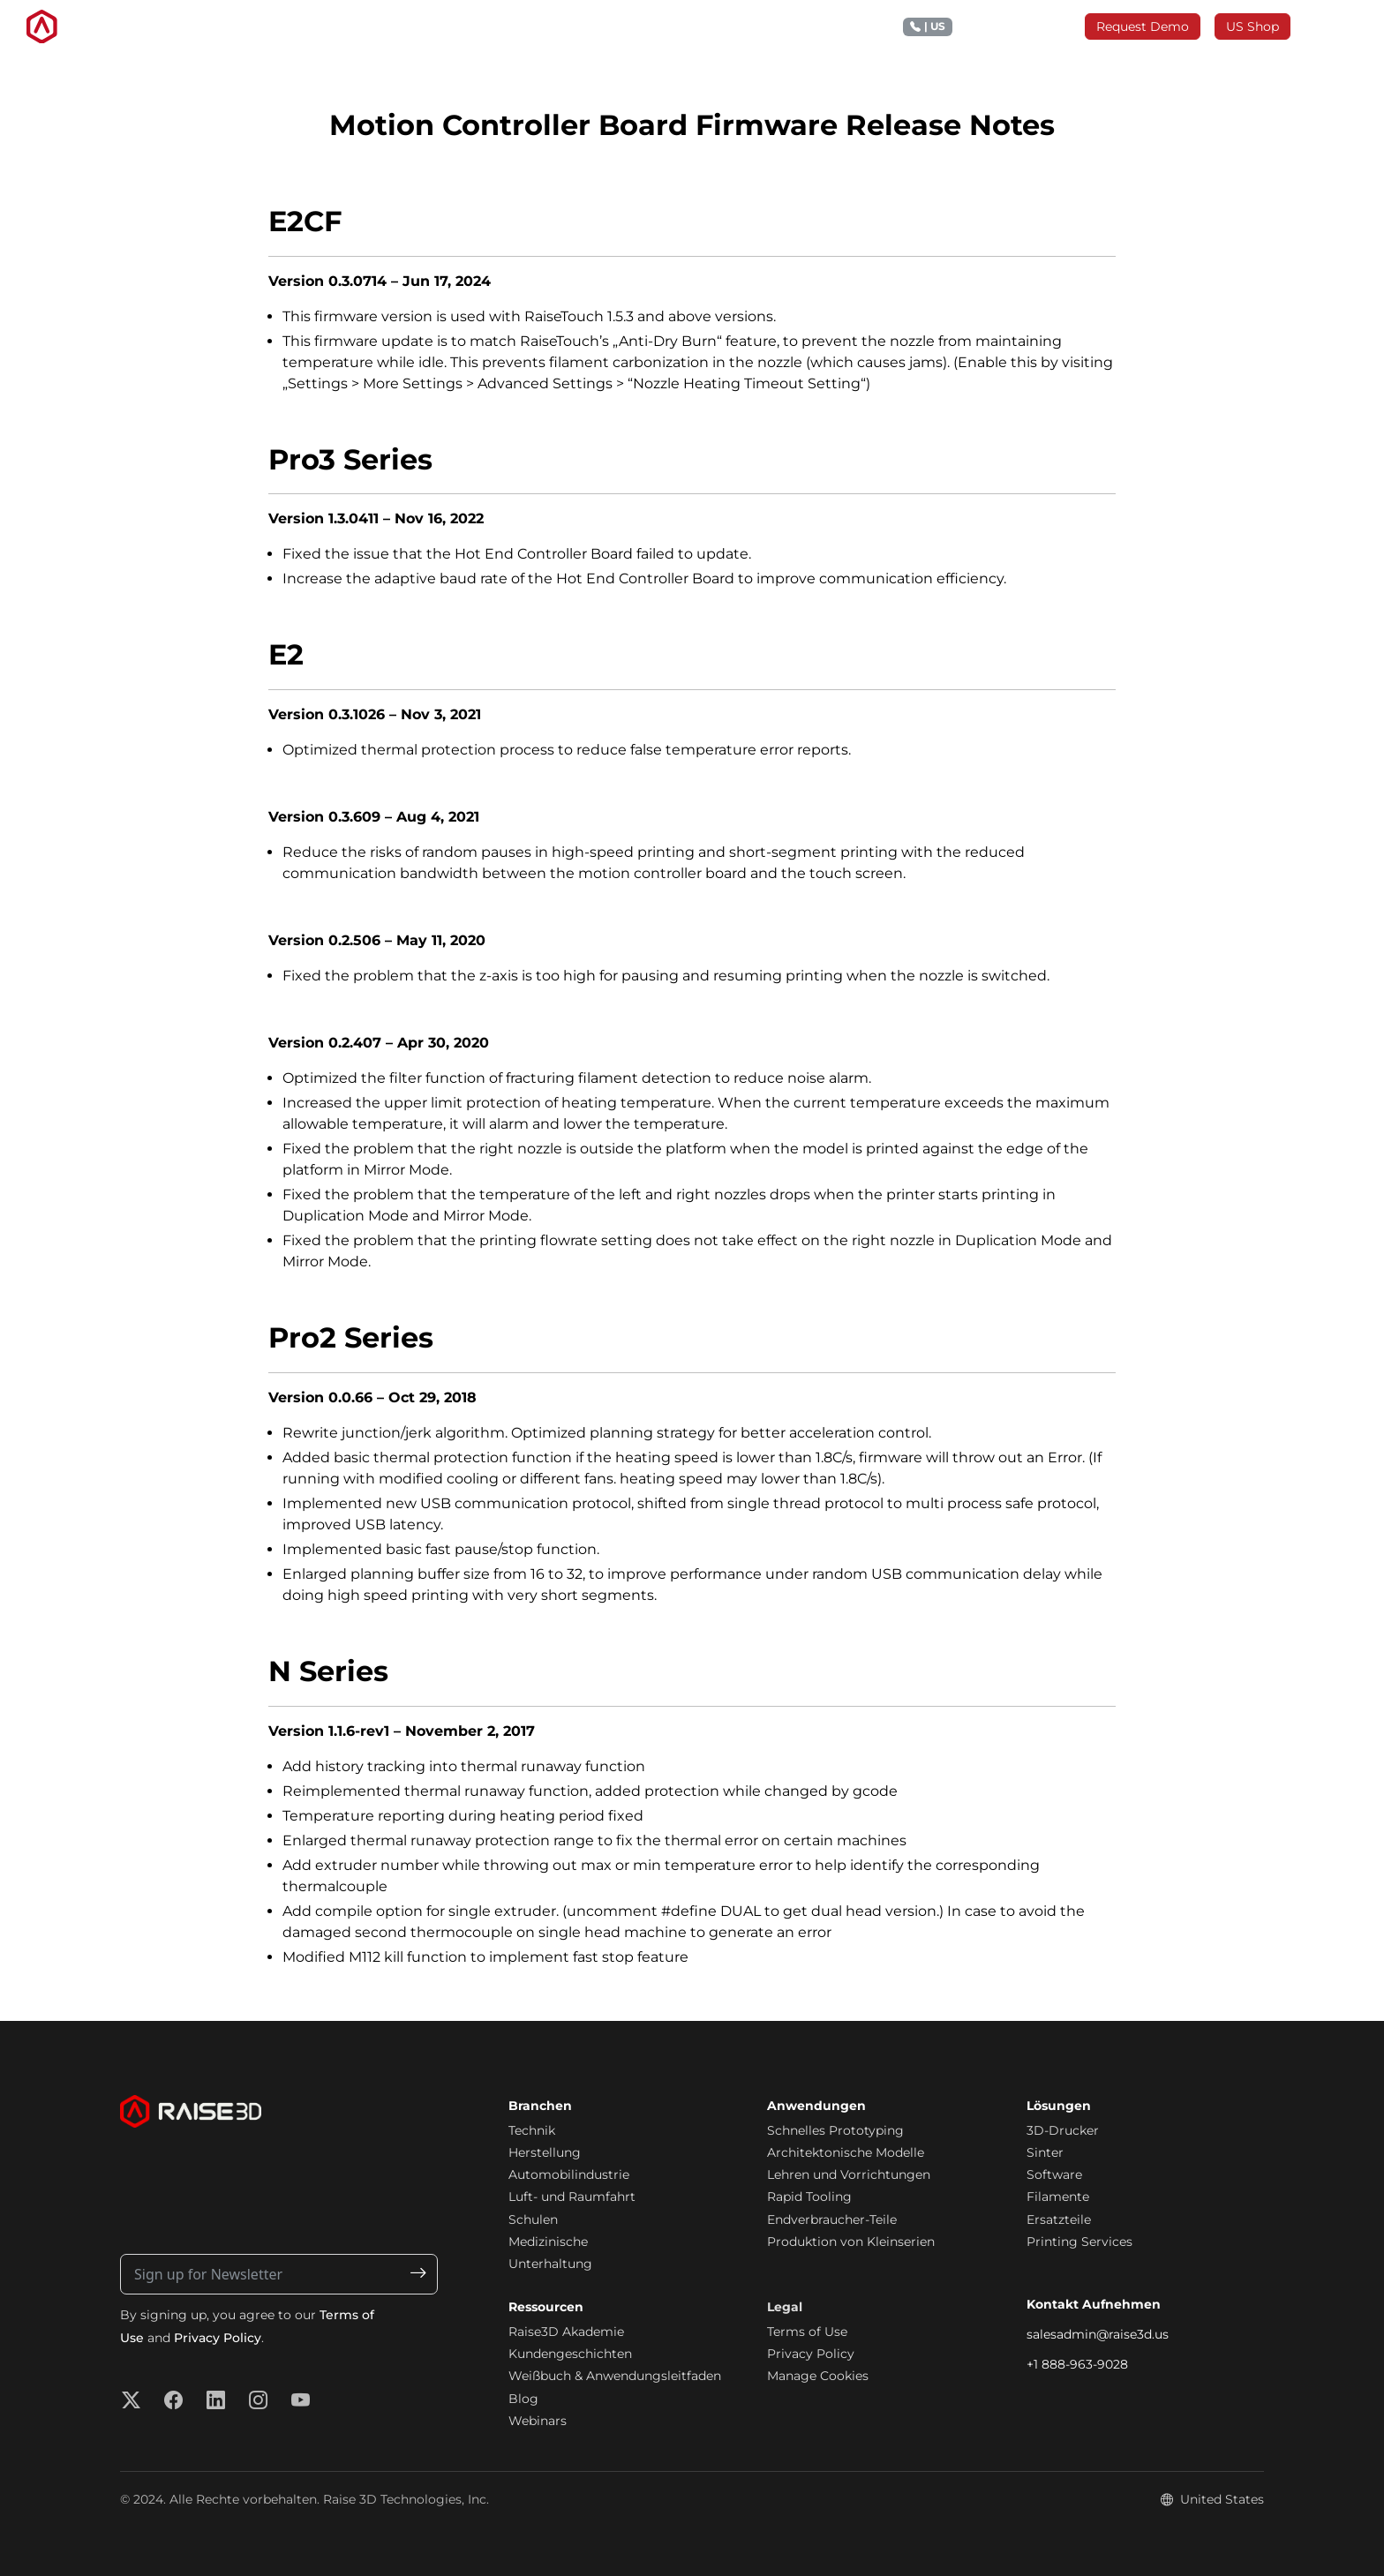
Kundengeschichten (570, 2354)
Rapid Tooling (809, 2196)
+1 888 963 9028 (987, 27)
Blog (523, 2399)
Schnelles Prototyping (835, 2130)
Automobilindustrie (568, 2174)
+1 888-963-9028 (1077, 2364)
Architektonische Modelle (845, 2152)
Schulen (533, 2219)
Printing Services (1079, 2241)
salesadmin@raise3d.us (1098, 2334)
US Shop (1252, 26)
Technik (531, 2130)
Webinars (537, 2421)
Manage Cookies (818, 2376)
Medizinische (548, 2241)
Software (1054, 2174)
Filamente (1058, 2196)
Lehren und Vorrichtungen (848, 2174)
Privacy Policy (217, 2338)
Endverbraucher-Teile (832, 2219)
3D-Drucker (1063, 2130)
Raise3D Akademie (566, 2331)
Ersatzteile (1059, 2219)
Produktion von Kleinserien (851, 2241)
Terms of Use (807, 2331)
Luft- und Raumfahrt (572, 2196)
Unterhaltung (550, 2264)
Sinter (1045, 2152)
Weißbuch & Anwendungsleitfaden (614, 2376)
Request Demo (1142, 26)
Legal (784, 2307)
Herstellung (544, 2152)
